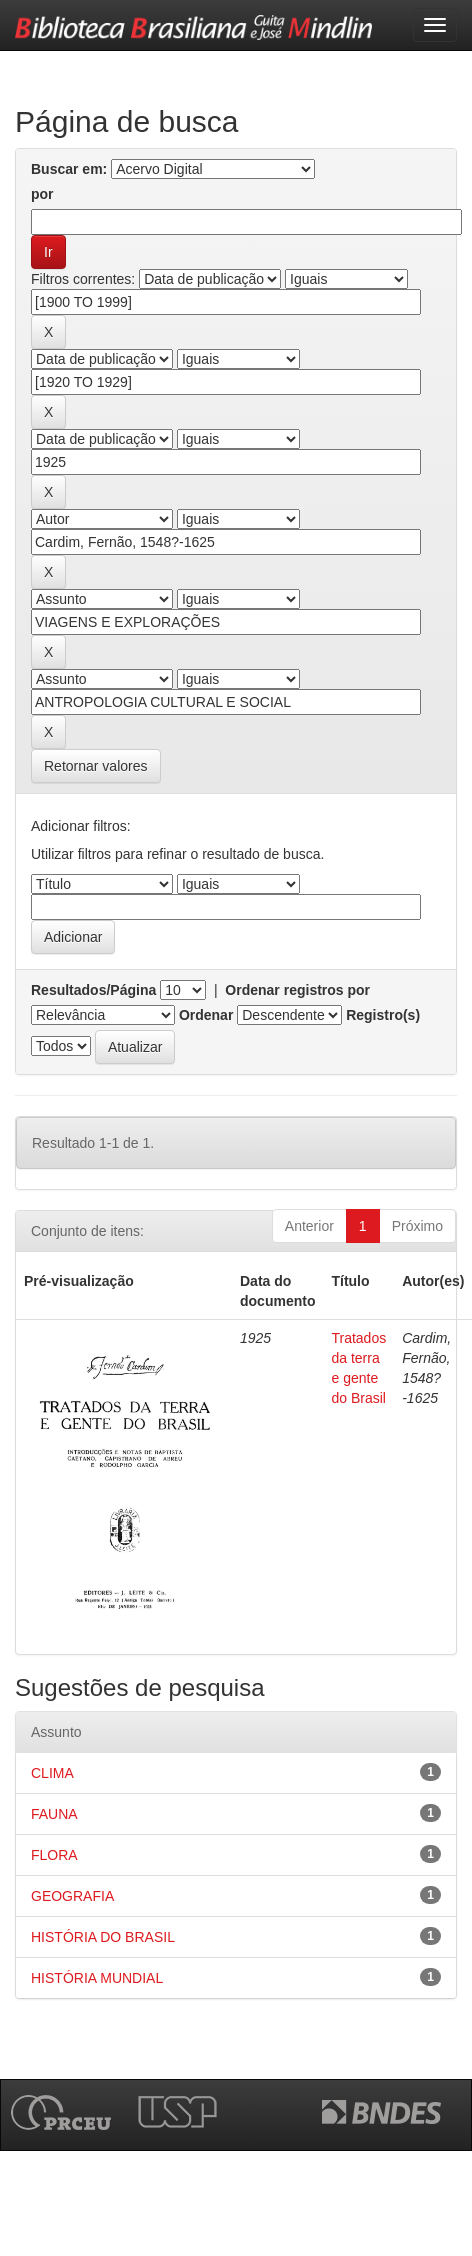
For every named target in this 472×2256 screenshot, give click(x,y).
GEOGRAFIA (72, 1896)
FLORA (54, 1855)
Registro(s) (383, 1015)
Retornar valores (96, 766)
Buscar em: (69, 169)
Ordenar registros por (297, 990)
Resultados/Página (93, 990)
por (42, 194)
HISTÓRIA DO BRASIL (103, 1937)
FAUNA (54, 1814)
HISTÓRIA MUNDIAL (97, 1978)
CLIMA (52, 1773)
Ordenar (206, 1015)
